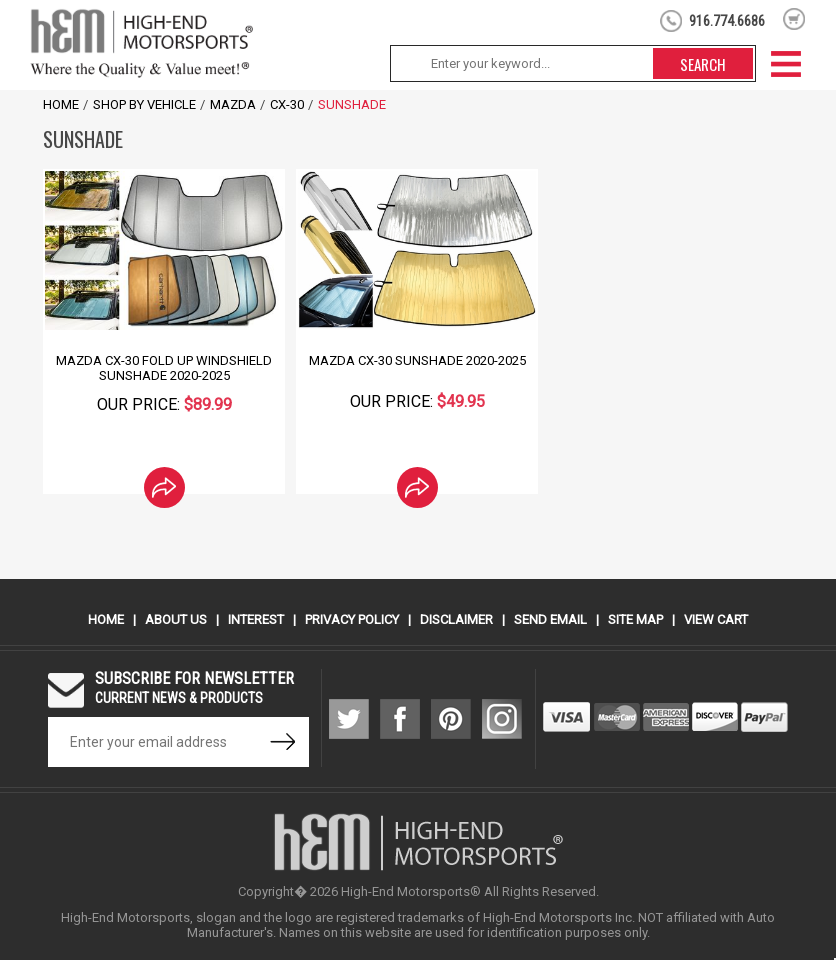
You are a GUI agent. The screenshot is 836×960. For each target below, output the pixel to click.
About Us (176, 619)
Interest (256, 619)
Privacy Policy (352, 619)
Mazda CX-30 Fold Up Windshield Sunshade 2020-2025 (164, 368)
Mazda (233, 104)
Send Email (550, 619)
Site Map (635, 619)
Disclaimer (456, 619)
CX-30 (287, 104)
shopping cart (794, 19)
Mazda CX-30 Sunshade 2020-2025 (417, 360)
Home (61, 104)
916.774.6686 (727, 21)
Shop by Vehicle (144, 104)
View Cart (716, 619)
